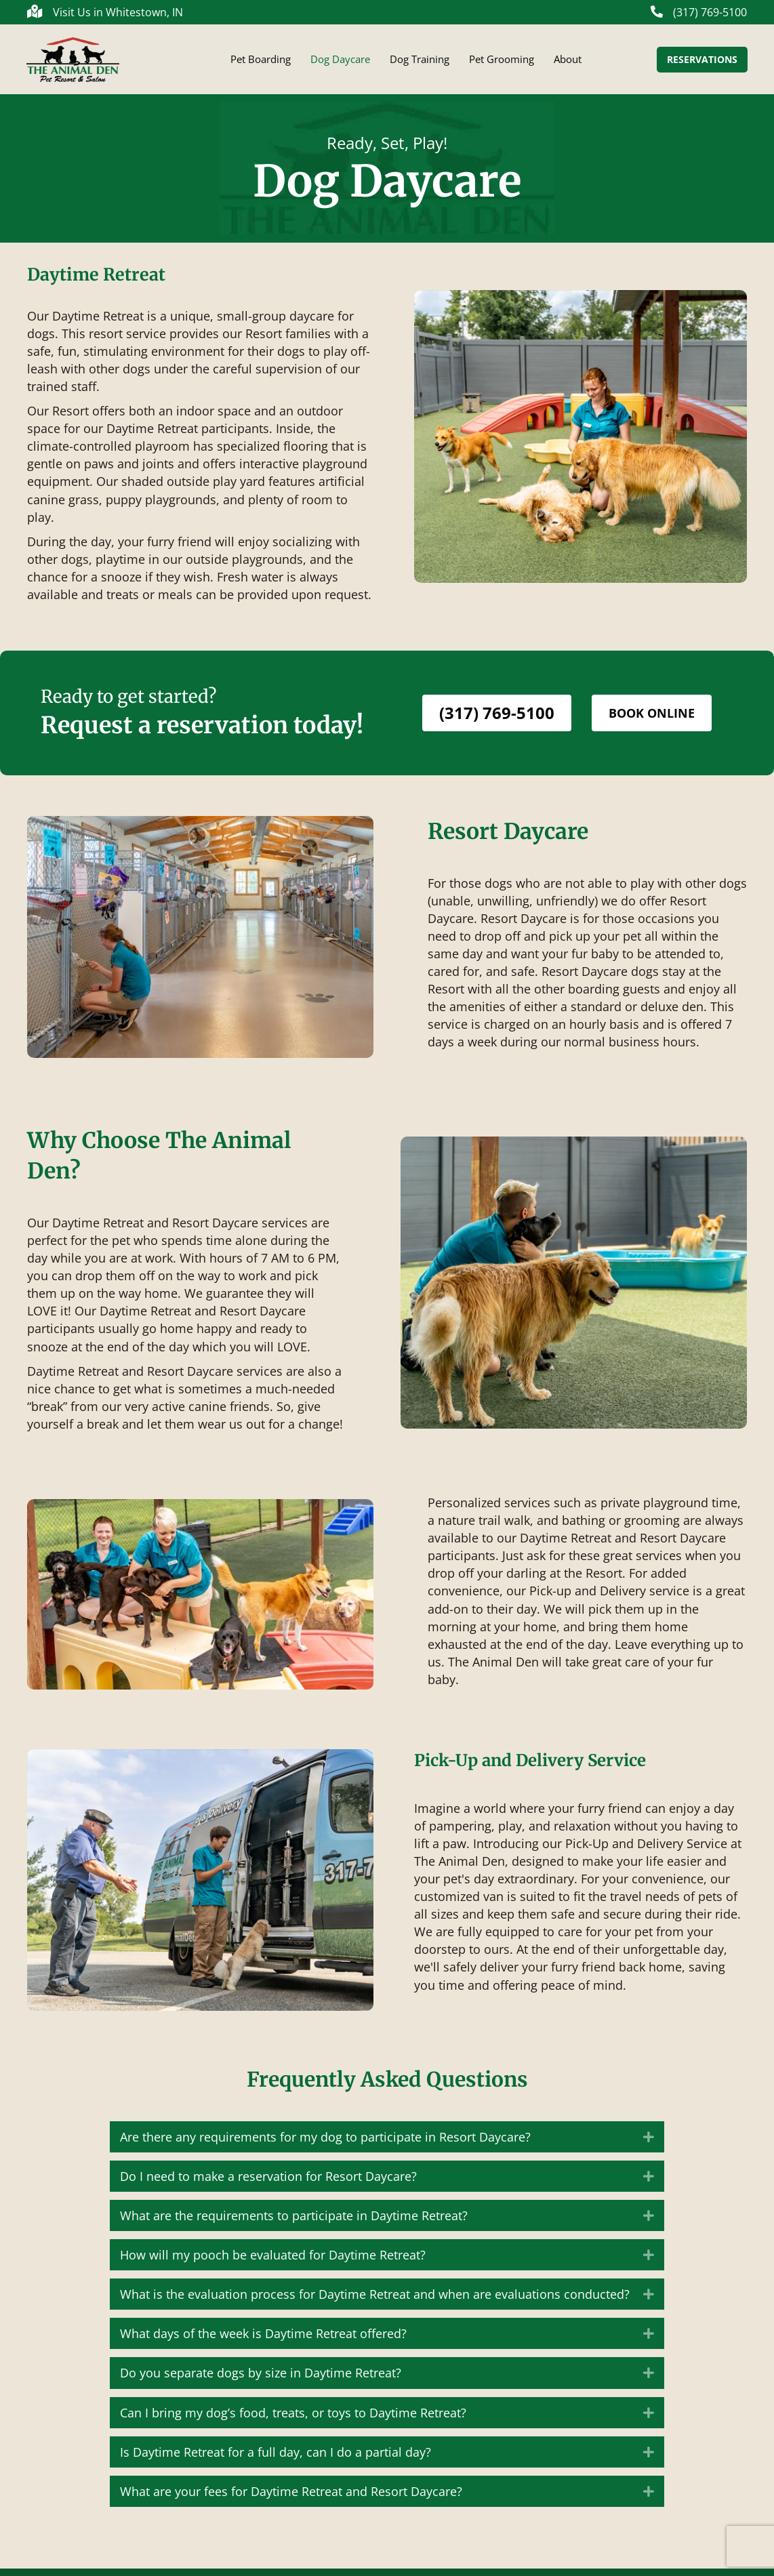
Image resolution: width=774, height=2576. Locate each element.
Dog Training (419, 63)
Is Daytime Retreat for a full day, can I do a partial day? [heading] (275, 2459)
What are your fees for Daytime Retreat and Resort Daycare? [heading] (291, 2499)
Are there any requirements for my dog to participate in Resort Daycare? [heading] (325, 2144)
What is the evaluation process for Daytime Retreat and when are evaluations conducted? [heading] (375, 2301)
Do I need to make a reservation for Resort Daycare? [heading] (268, 2183)
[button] (648, 2144)
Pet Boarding (260, 63)
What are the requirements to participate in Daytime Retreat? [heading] (294, 2223)
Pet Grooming (501, 63)
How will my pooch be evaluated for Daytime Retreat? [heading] (273, 2262)
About (568, 63)
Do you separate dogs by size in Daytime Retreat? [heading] (260, 2380)
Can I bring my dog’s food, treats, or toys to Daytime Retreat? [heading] (293, 2420)
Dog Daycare (340, 63)
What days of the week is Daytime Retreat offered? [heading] (263, 2341)
